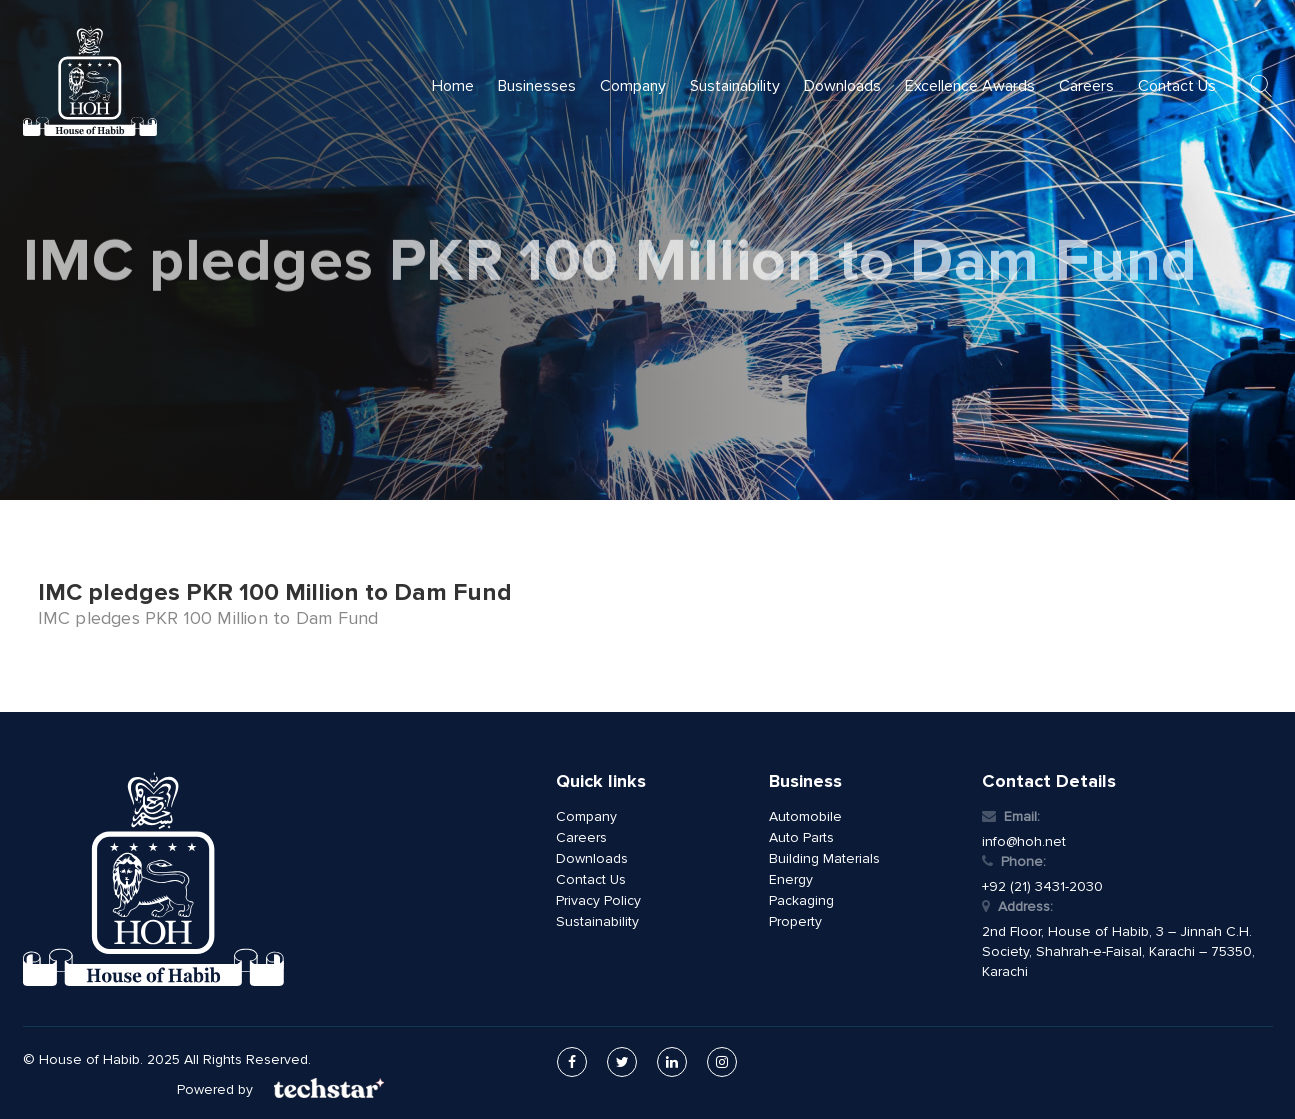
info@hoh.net (1024, 841)
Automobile (805, 816)
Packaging (801, 900)
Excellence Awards (970, 86)
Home (453, 86)
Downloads (842, 86)
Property (795, 921)
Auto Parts (801, 837)
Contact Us (1177, 86)
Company (633, 86)
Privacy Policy (598, 900)
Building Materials (824, 858)
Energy (791, 879)
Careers (1086, 86)
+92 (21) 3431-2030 (1042, 886)
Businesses (537, 86)
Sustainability (735, 86)
